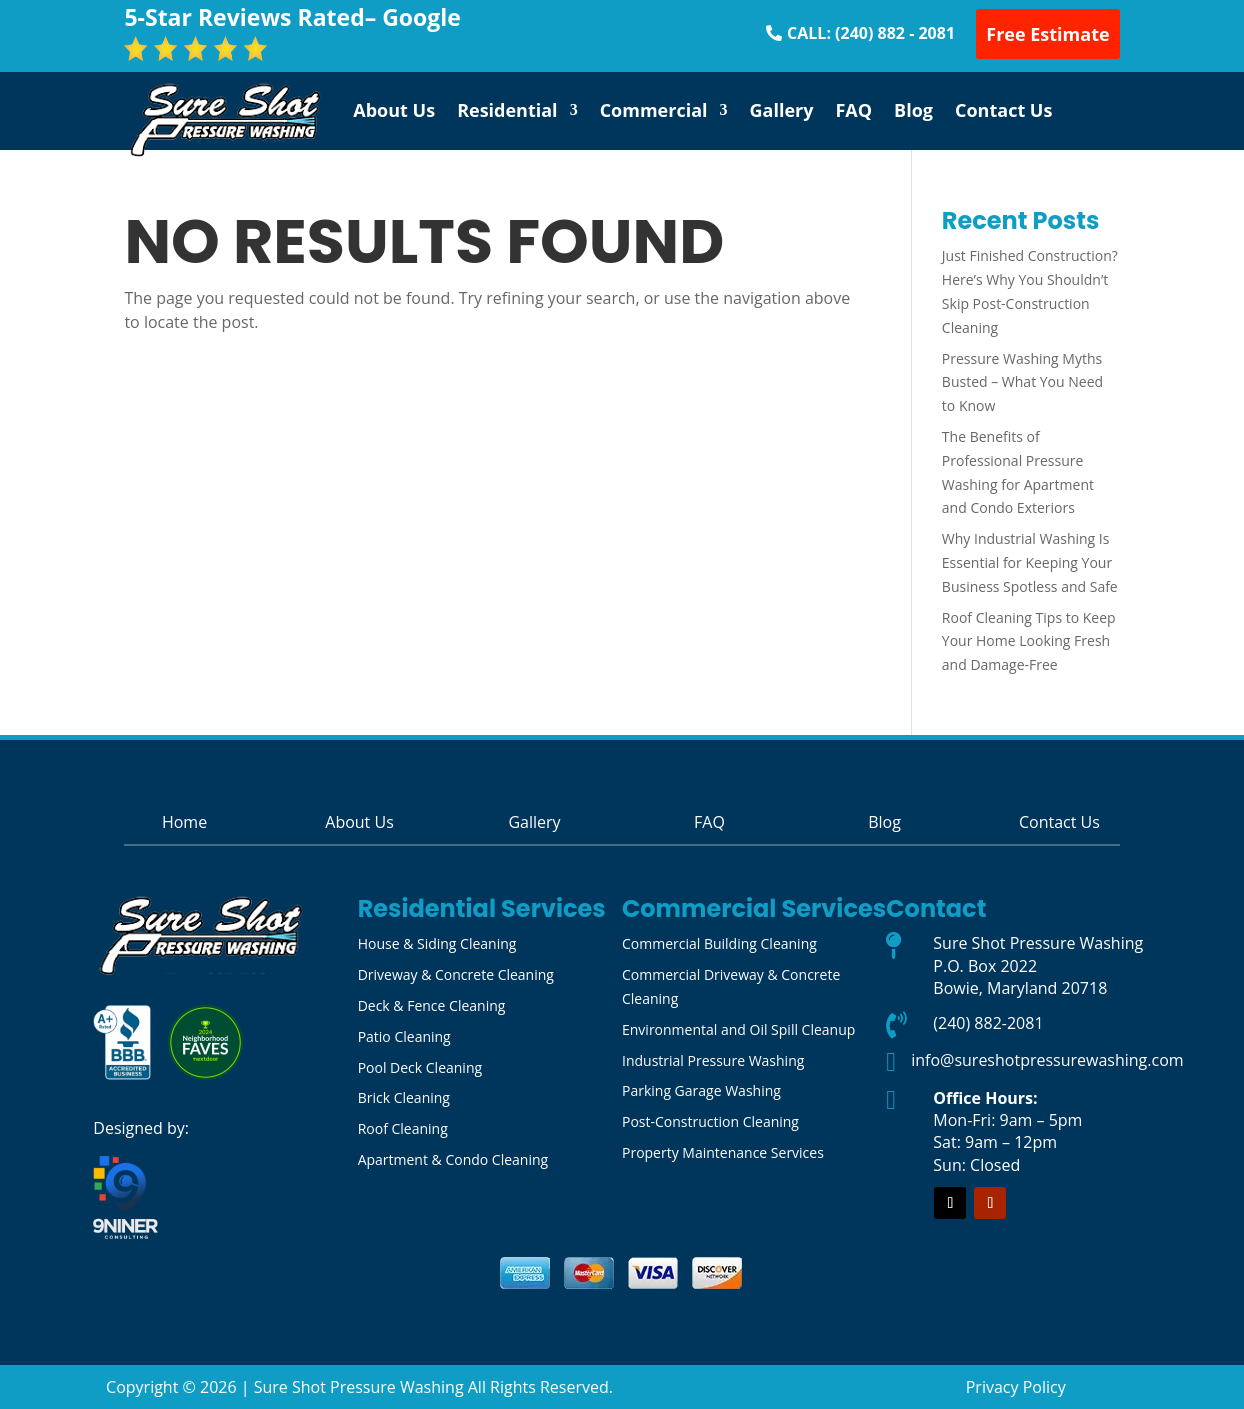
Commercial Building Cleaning (719, 943)
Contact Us (1003, 110)
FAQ (853, 110)
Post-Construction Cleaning (710, 1121)
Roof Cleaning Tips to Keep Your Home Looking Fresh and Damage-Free (1029, 641)
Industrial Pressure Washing (713, 1060)
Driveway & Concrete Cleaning (456, 974)
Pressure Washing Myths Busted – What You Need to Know (1022, 382)
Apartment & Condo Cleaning (453, 1159)
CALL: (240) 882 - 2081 (871, 33)
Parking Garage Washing (701, 1090)
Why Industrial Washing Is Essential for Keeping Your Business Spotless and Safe (1030, 562)
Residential (507, 110)
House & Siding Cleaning (437, 943)
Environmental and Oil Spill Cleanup (738, 1029)
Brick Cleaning (404, 1097)
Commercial (654, 110)
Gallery (782, 110)
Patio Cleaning (404, 1036)
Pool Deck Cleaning (420, 1067)
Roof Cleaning (403, 1128)
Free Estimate (1047, 34)
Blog (913, 110)
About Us (394, 110)
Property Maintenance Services (723, 1152)
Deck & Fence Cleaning (432, 1005)
